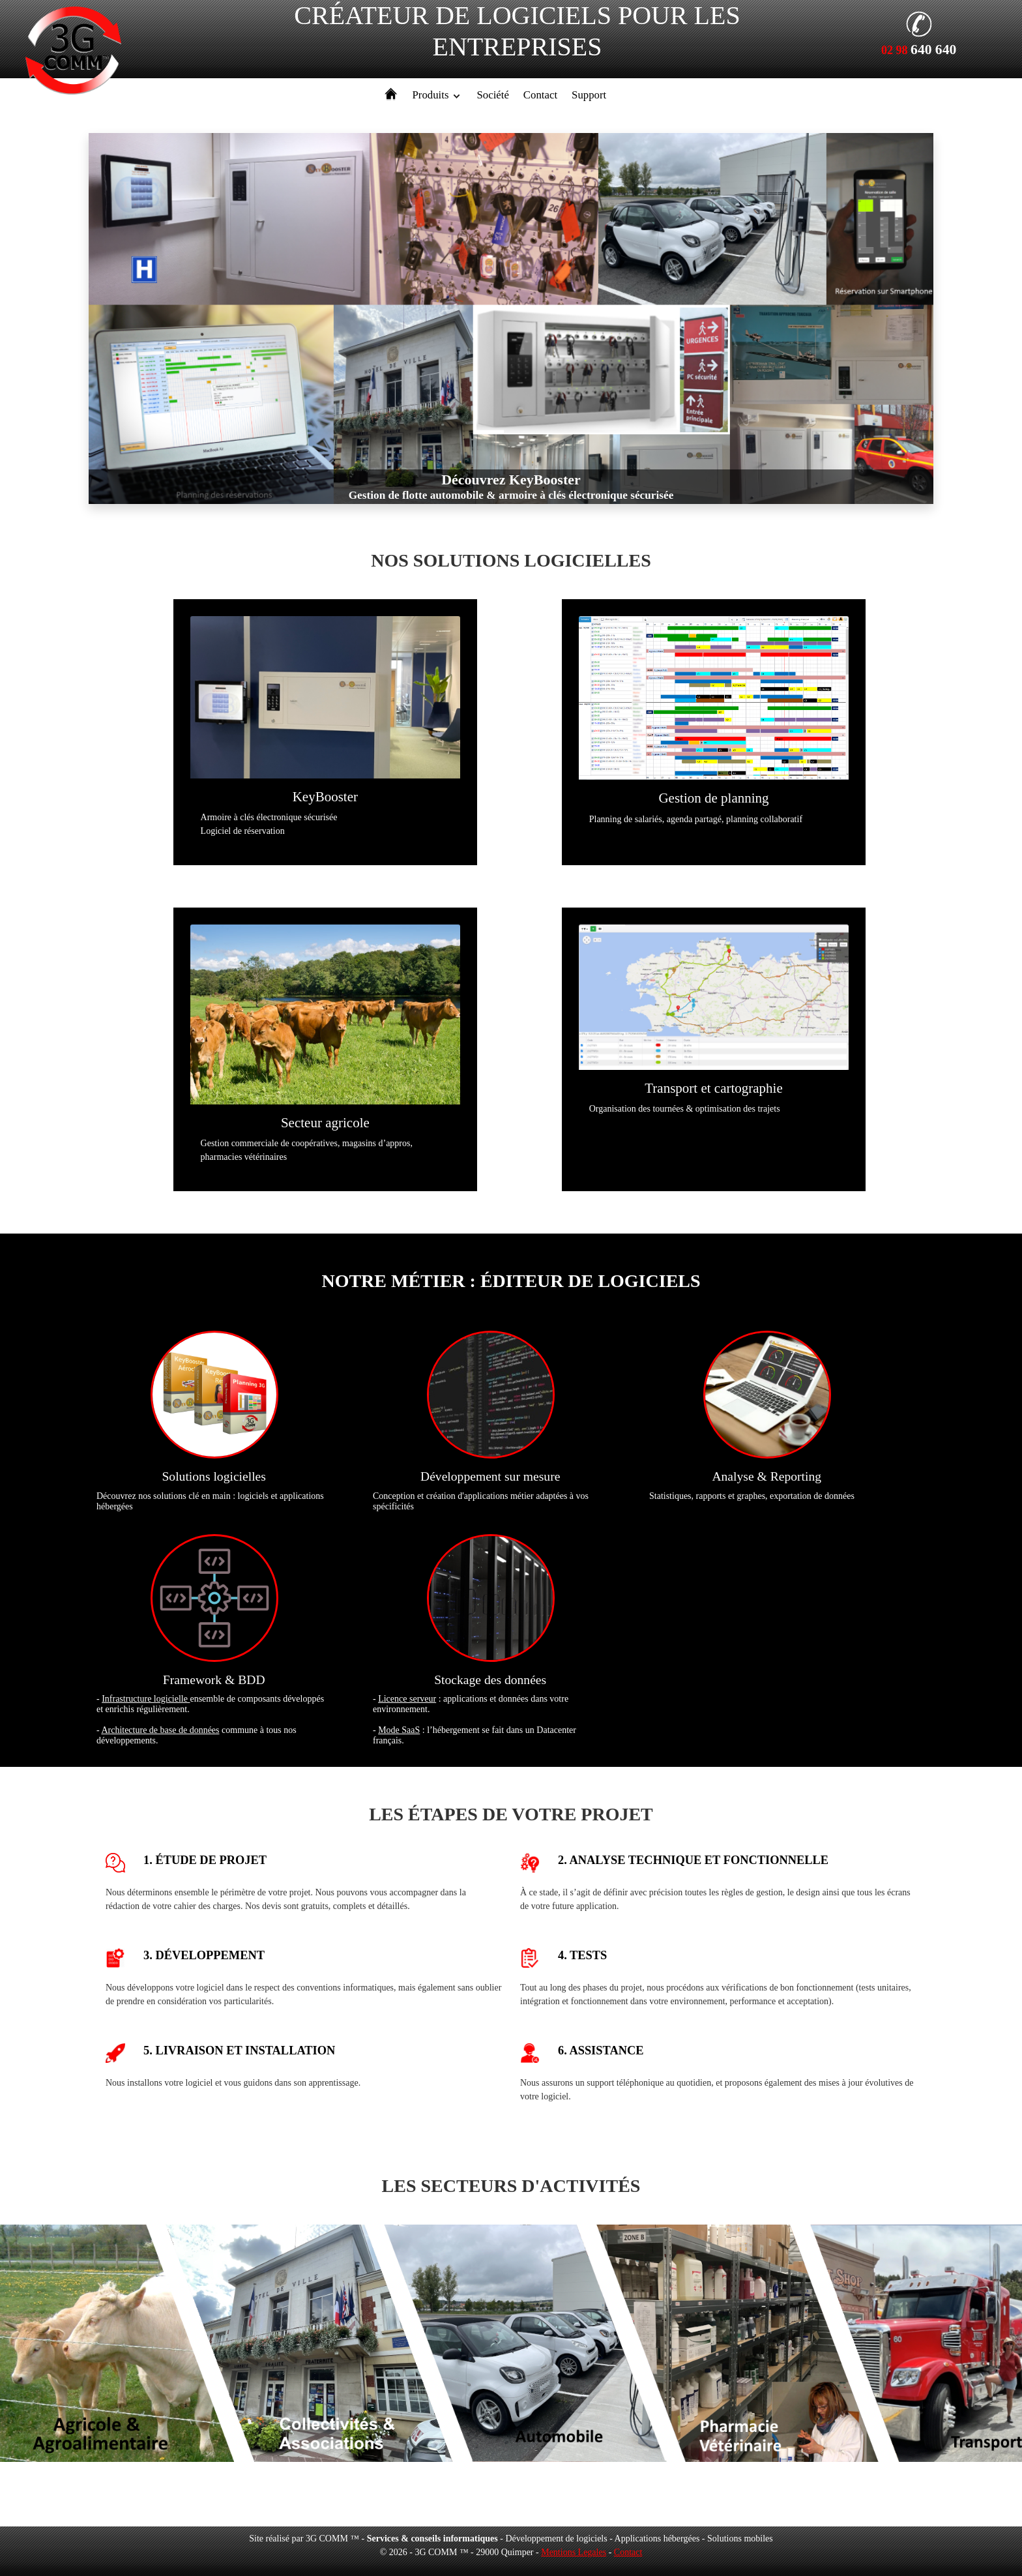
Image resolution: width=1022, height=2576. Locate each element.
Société (492, 95)
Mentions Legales (573, 2552)
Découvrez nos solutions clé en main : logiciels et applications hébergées (213, 1420)
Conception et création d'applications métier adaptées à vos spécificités (490, 1420)
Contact (540, 95)
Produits (431, 95)
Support (589, 95)
